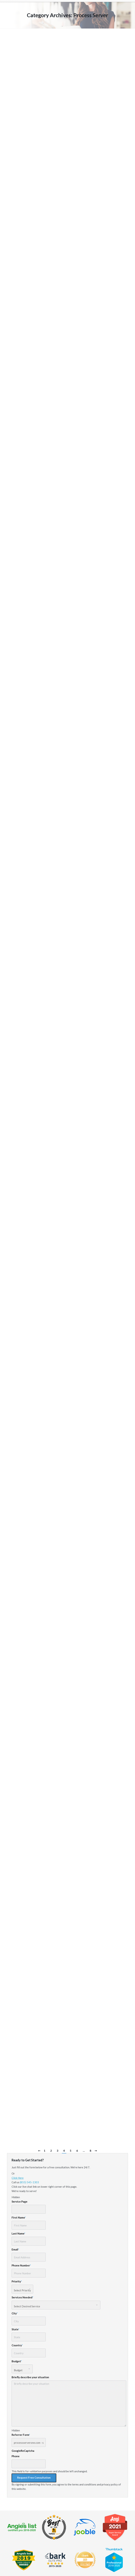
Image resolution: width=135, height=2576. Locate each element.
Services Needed (22, 2297)
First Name (19, 2217)
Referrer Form (21, 2434)
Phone (16, 2456)
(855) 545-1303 (29, 2182)
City (15, 2313)
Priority (17, 2281)
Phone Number (21, 2265)
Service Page (19, 2201)
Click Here (18, 2177)
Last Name (18, 2233)
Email (15, 2249)
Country (17, 2345)
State (15, 2329)
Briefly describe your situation (30, 2377)
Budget (17, 2361)
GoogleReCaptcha (23, 2450)
